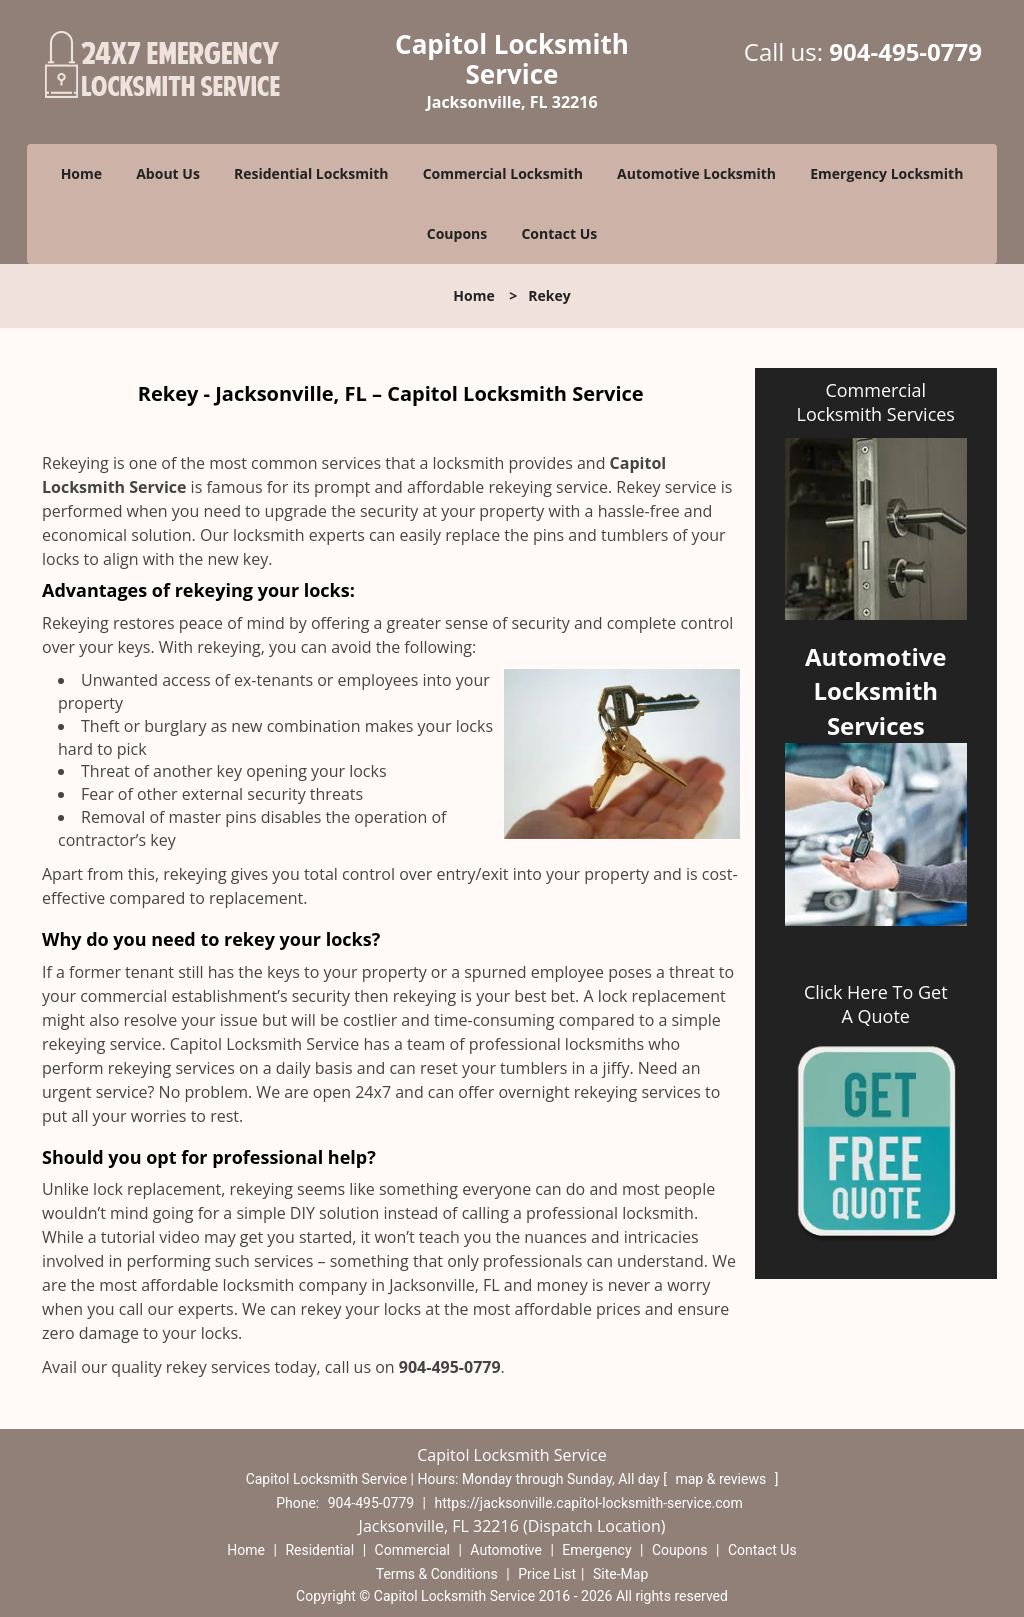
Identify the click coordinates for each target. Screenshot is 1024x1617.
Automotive (506, 1550)
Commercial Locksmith (503, 173)
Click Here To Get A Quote (876, 1004)
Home (81, 173)
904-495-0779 (905, 51)
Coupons (457, 233)
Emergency (596, 1550)
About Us (168, 173)
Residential (319, 1550)
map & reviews (722, 1479)
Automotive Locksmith (696, 173)
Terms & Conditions (437, 1574)
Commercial (412, 1550)
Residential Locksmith (311, 173)
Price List (547, 1574)
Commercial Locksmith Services (876, 402)
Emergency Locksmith (886, 173)
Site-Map (620, 1574)
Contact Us (559, 233)
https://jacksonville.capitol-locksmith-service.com (589, 1503)
